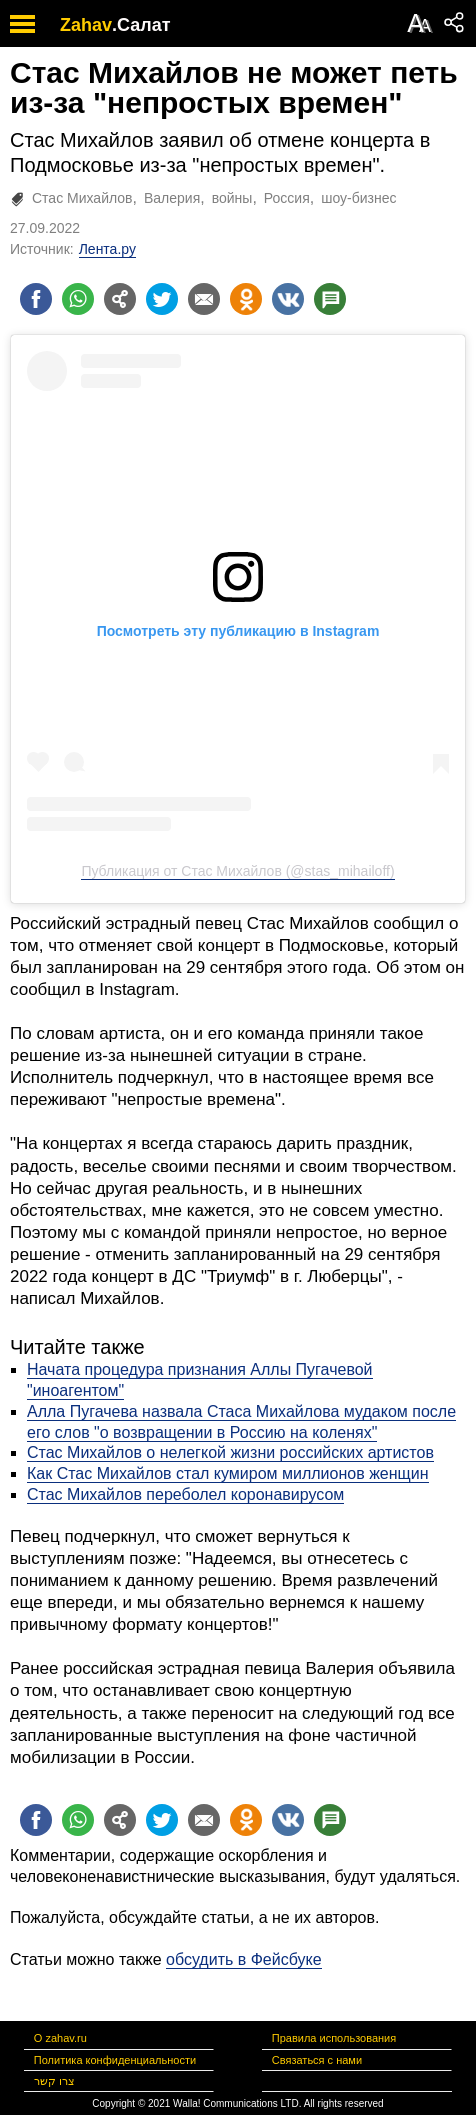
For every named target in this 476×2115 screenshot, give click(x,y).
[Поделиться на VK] (288, 299)
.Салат (141, 25)
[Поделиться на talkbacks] (330, 299)
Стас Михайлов (82, 198)
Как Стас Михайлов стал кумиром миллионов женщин (228, 1473)
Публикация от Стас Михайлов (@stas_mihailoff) (237, 871)
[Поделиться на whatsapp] (78, 299)
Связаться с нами (317, 2060)
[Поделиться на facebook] (36, 299)
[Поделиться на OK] (246, 299)
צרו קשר (54, 2081)
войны (232, 198)
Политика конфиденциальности (115, 2060)
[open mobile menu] (22, 23)
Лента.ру (107, 249)
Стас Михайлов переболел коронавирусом (185, 1494)
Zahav (86, 25)
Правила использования (334, 2038)
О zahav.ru (60, 2038)
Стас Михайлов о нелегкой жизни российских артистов (230, 1452)
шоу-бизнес (358, 198)
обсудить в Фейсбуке (244, 1959)
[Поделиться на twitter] (162, 299)
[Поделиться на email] (204, 299)
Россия (287, 198)
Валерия (172, 198)
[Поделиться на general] (120, 299)
